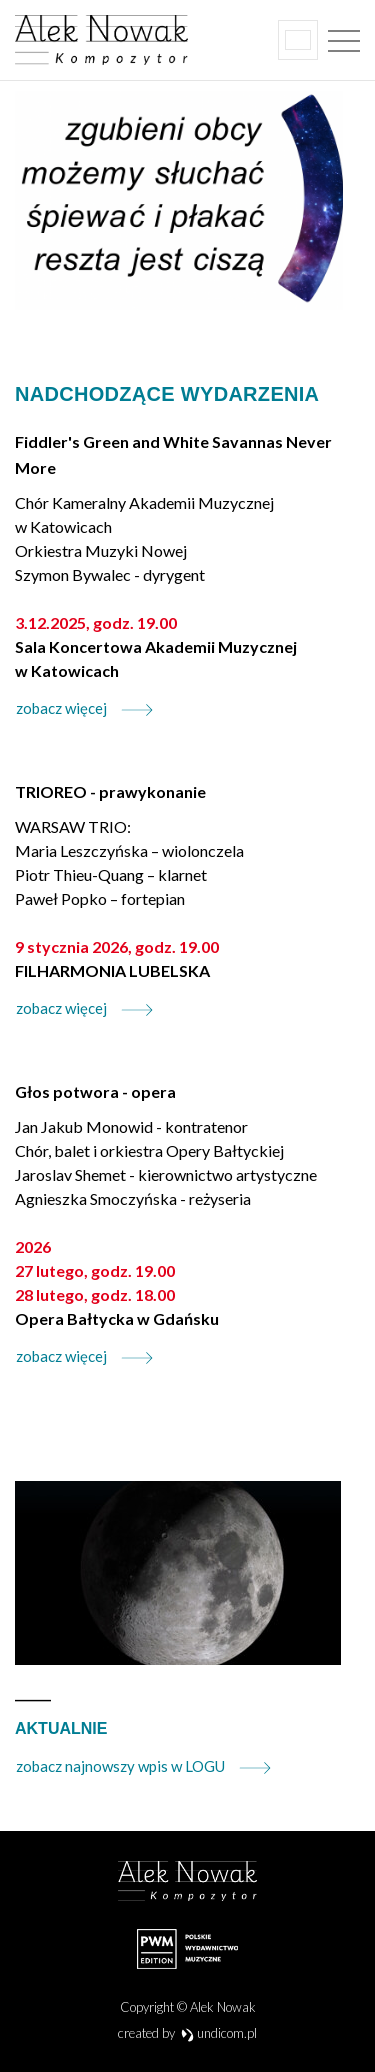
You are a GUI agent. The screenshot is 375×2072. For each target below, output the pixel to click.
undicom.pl (219, 2033)
